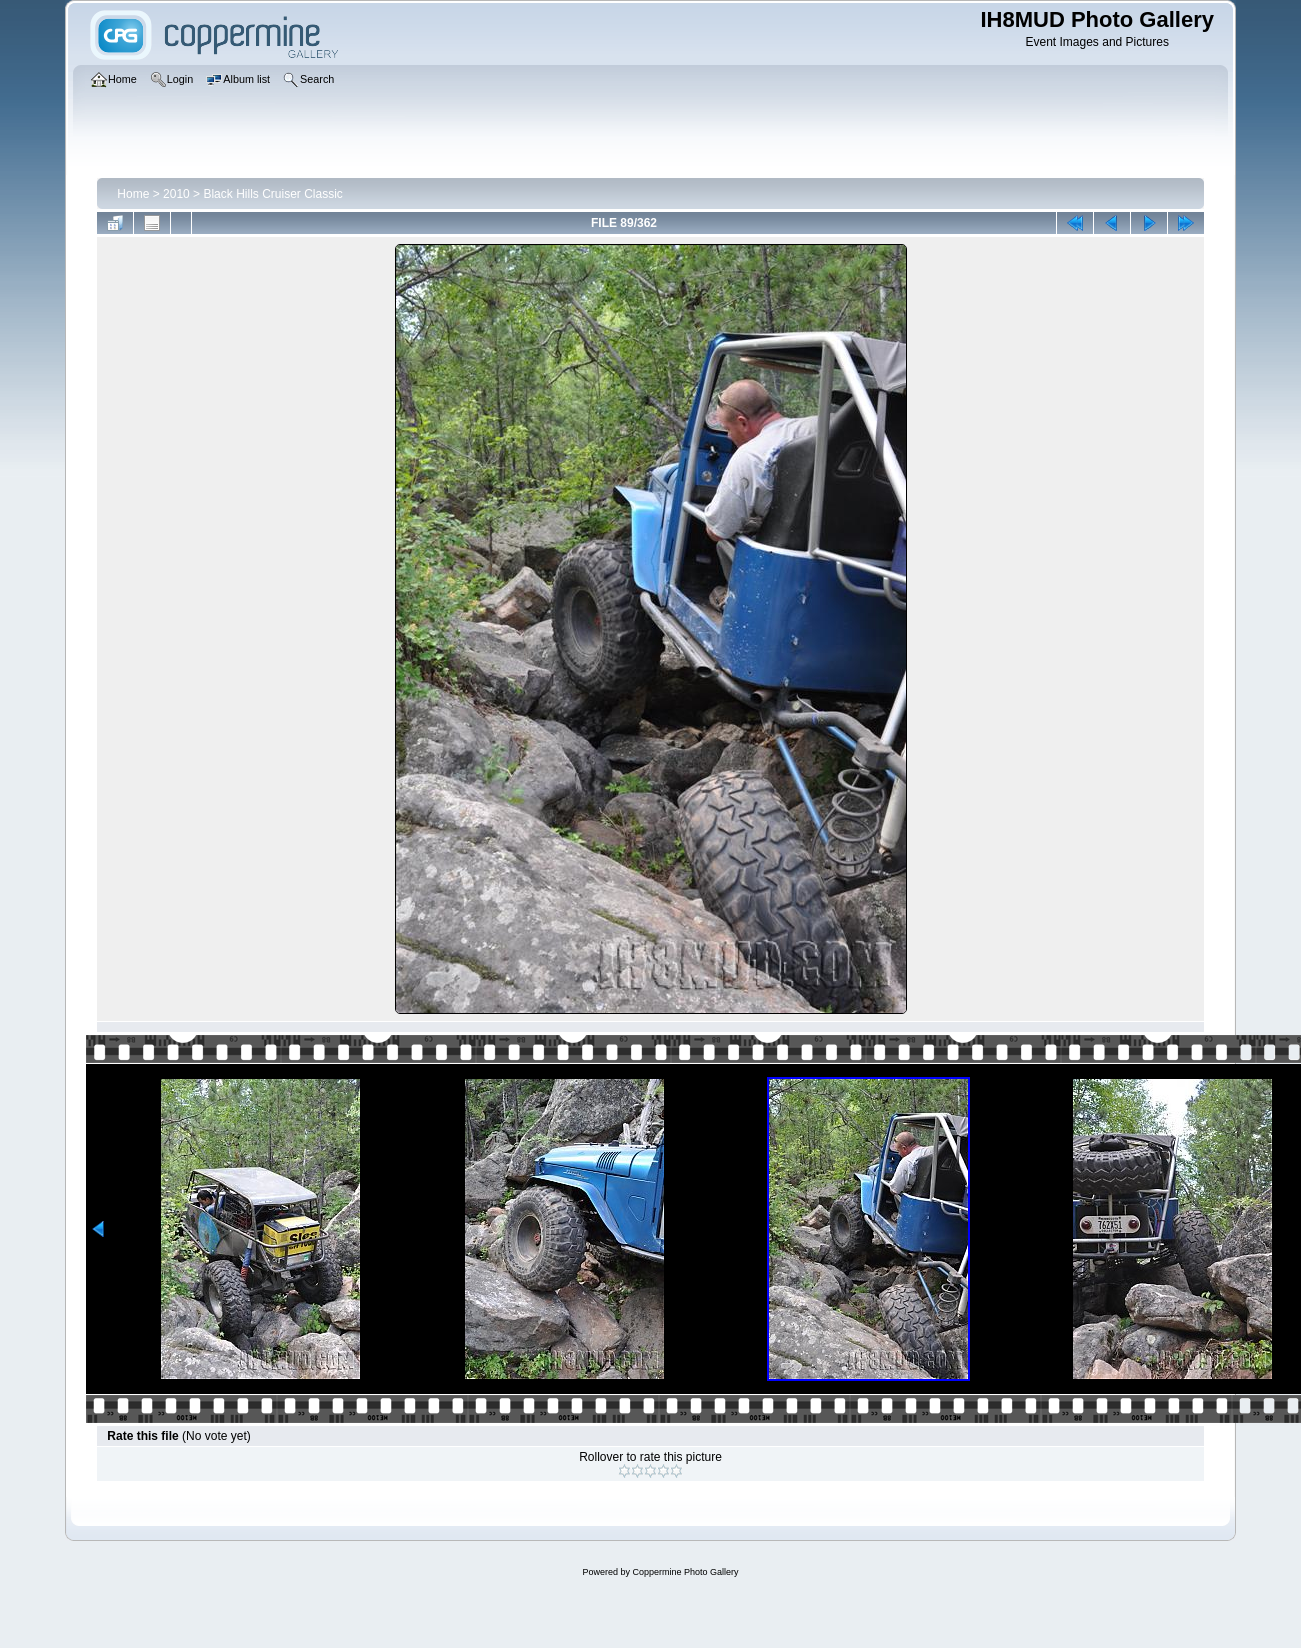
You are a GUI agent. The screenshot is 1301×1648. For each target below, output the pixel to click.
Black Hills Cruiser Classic (272, 194)
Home (133, 194)
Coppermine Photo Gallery (685, 1572)
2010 (176, 194)
